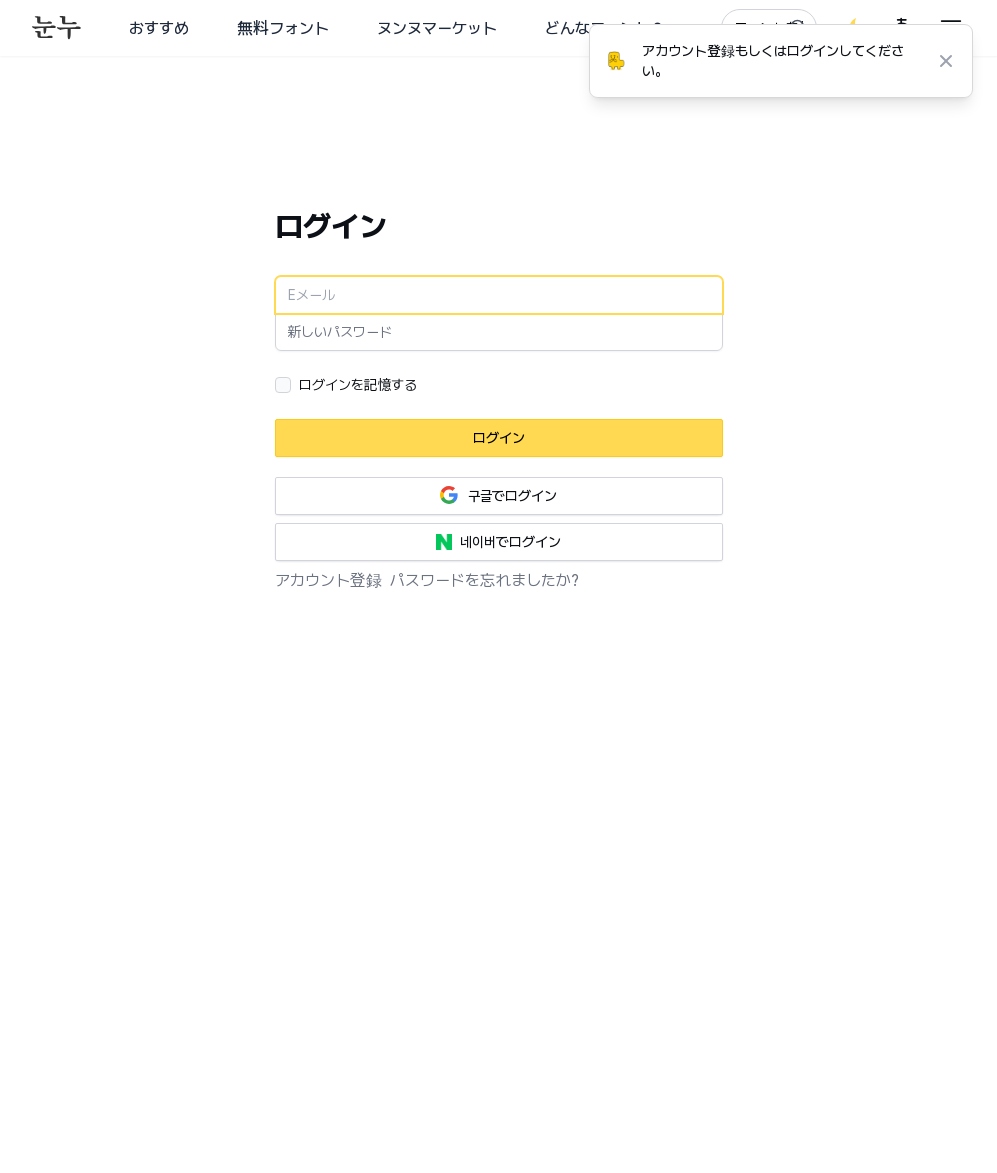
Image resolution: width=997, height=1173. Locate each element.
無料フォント (283, 28)
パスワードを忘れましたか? (484, 580)
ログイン (499, 438)
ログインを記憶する (358, 385)
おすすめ (159, 28)
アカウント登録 (328, 580)
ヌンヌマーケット (437, 28)
